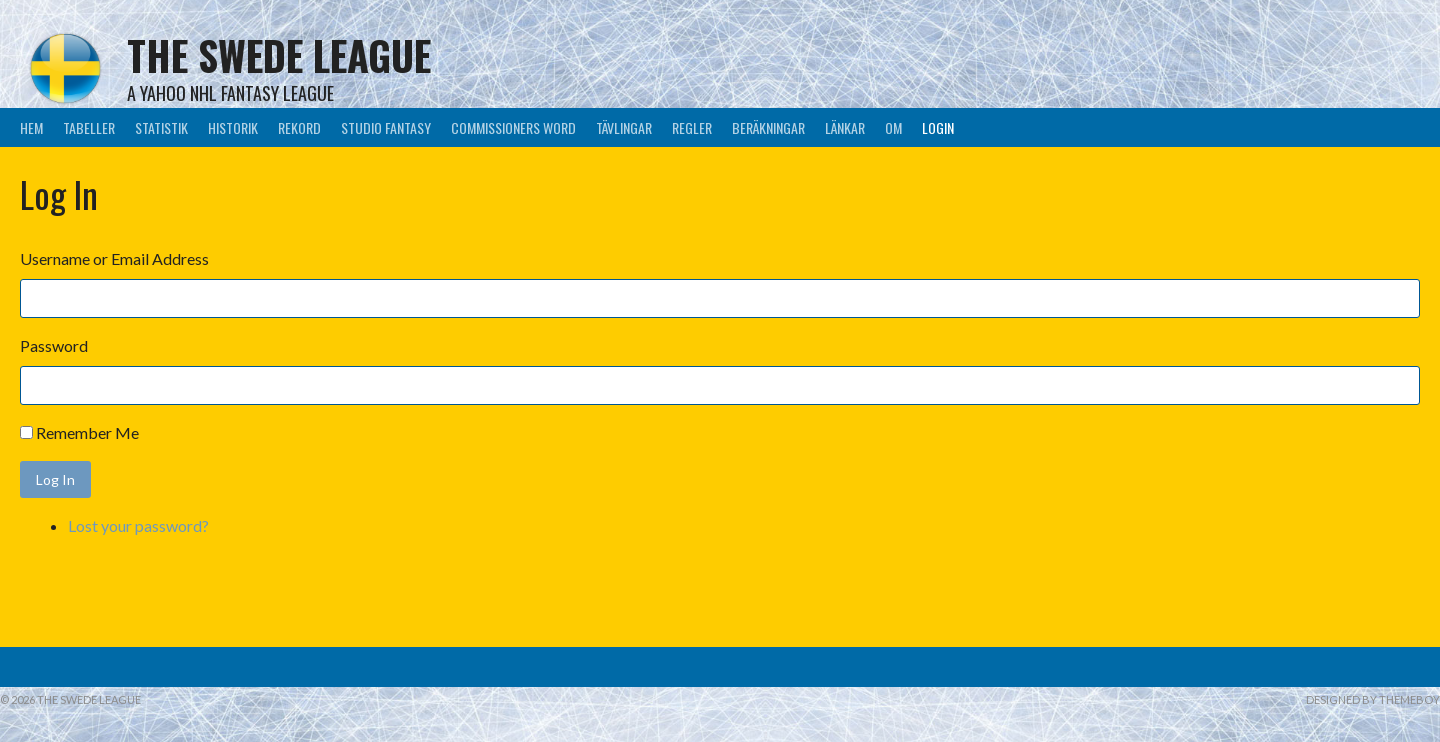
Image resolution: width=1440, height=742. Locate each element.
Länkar (845, 127)
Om (893, 127)
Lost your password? (138, 525)
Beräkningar (768, 127)
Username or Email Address (114, 258)
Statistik (161, 127)
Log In (55, 479)
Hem (31, 127)
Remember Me (87, 432)
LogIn (938, 127)
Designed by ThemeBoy (1373, 699)
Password (54, 345)
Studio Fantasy (386, 127)
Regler (692, 127)
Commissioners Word (513, 127)
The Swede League (279, 55)
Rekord (299, 127)
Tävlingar (624, 127)
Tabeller (89, 127)
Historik (233, 127)
